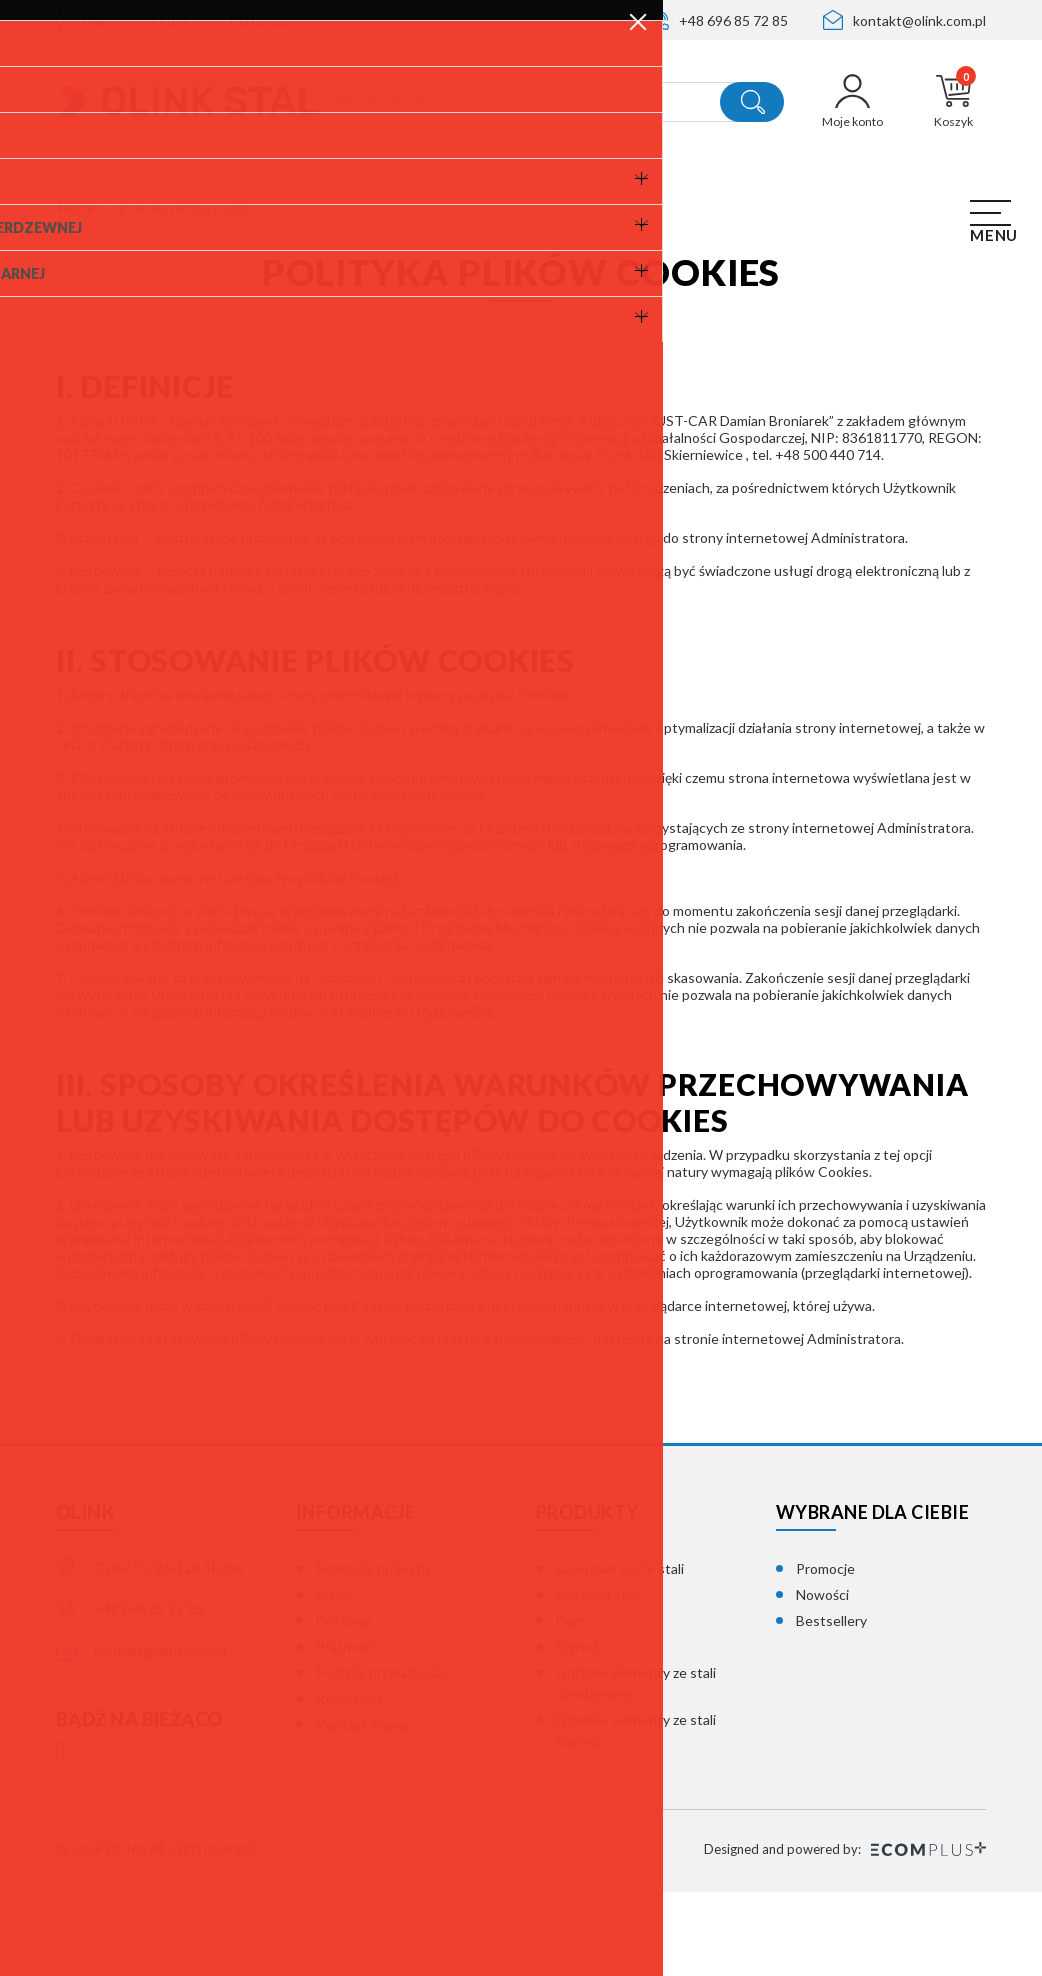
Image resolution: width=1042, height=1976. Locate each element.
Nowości (822, 1678)
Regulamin (348, 1782)
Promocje (825, 1652)
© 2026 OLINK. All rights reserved (156, 1933)
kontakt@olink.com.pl (919, 20)
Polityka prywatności (380, 1756)
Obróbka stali (598, 1678)
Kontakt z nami (362, 1808)
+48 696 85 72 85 (733, 20)
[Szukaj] (552, 102)
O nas (170, 19)
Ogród (576, 1730)
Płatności (258, 19)
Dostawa (84, 19)
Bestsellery (831, 1704)
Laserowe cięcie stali (620, 1652)
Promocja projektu (373, 1652)
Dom (570, 1704)
